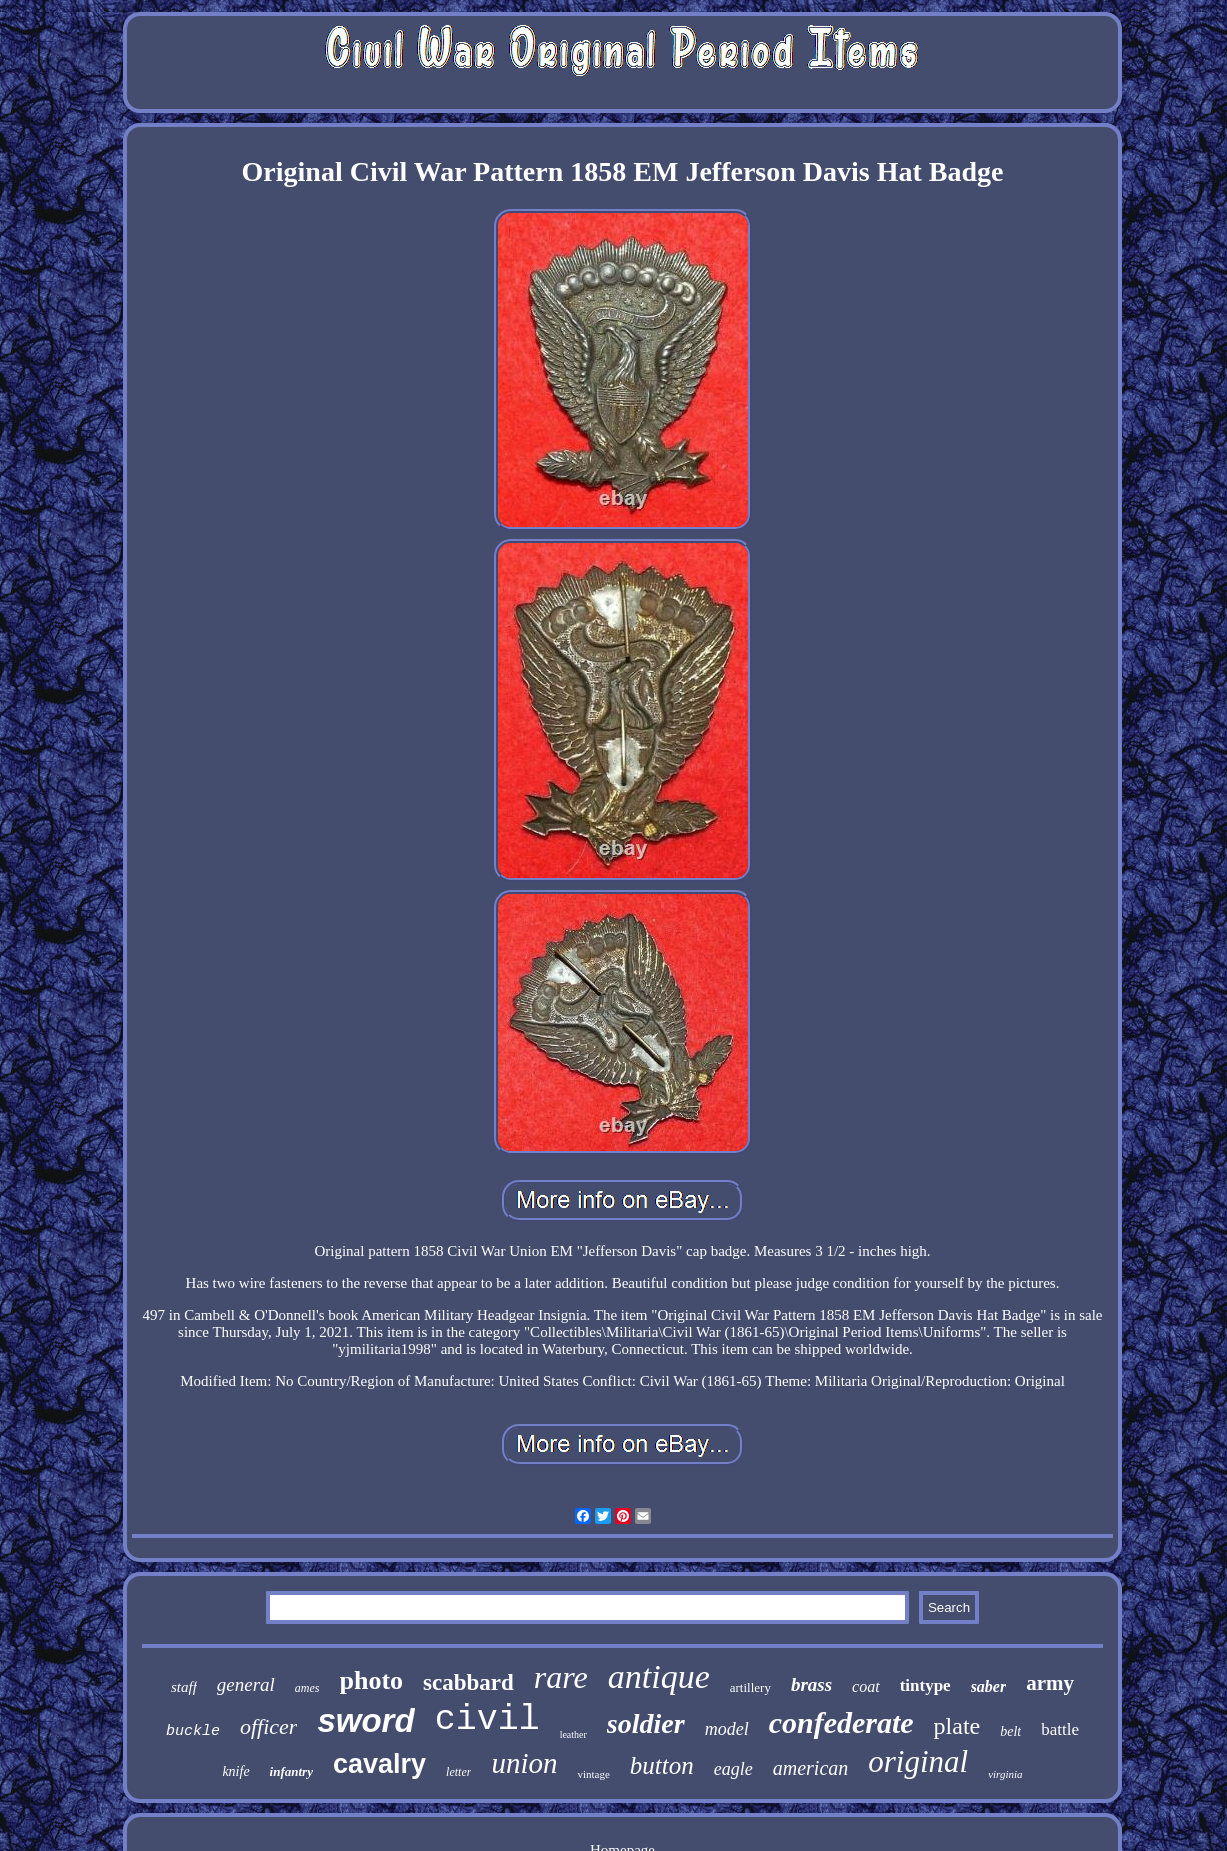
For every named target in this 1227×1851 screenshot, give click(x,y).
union (524, 1763)
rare (561, 1677)
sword (365, 1720)
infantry (291, 1771)
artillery (750, 1687)
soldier (646, 1723)
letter (458, 1772)
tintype (925, 1685)
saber (989, 1686)
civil (487, 1720)
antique (659, 1676)
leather (573, 1734)
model (727, 1729)
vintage (593, 1774)
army (1050, 1683)
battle (1060, 1729)
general (246, 1684)
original (918, 1761)
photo (372, 1680)
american (811, 1768)
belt (1010, 1731)
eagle (733, 1769)
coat (866, 1686)
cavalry (379, 1764)
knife (235, 1771)
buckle (193, 1731)
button (662, 1765)
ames (307, 1688)
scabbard (468, 1682)
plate (957, 1726)
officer (268, 1726)
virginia (1005, 1774)
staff (184, 1687)
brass (811, 1684)
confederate (841, 1722)
